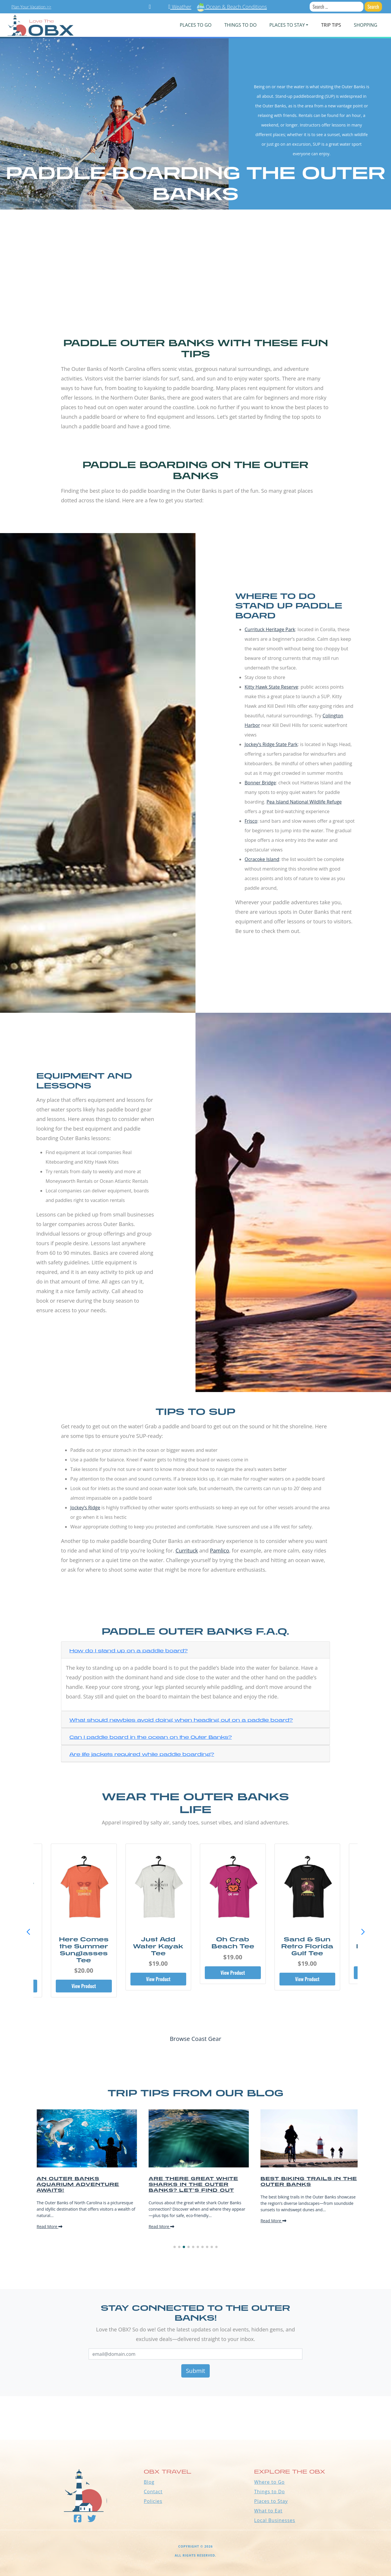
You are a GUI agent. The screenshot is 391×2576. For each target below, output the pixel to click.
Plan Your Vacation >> (31, 7)
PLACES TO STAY (287, 25)
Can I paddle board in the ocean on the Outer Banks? (150, 1737)
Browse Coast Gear (195, 2039)
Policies (153, 2501)
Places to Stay (271, 2501)
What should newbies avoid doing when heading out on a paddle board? (181, 1720)
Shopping (365, 25)
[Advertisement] (195, 273)
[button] (362, 1932)
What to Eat (268, 2511)
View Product (83, 1986)
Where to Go (269, 2482)
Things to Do (269, 2491)
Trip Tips (331, 25)
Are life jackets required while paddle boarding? (141, 1754)
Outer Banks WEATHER (195, 2418)
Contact (153, 2491)
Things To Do (240, 25)
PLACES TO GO (195, 25)
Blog (149, 2482)
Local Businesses (274, 2520)
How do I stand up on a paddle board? (128, 1650)
